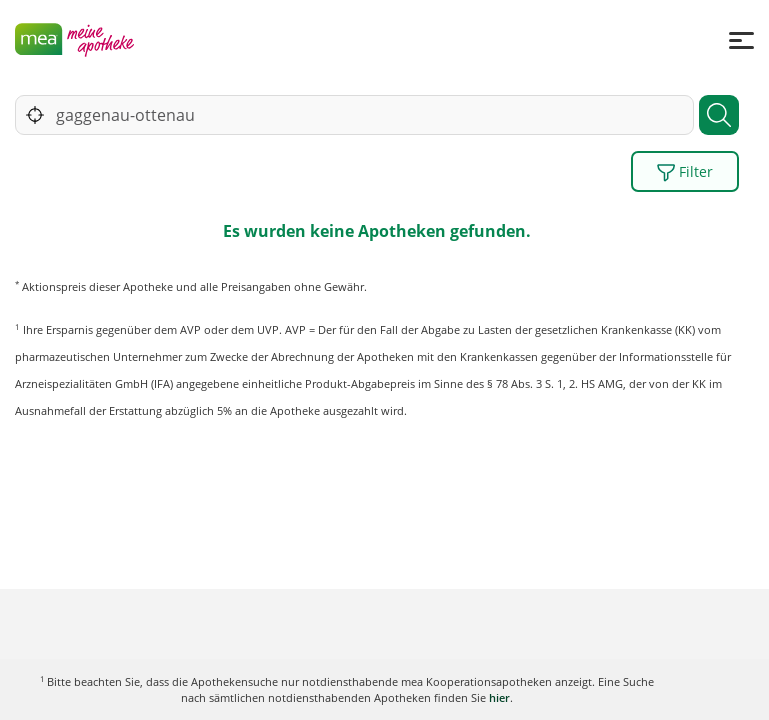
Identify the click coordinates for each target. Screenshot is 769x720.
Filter (685, 172)
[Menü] (741, 39)
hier (499, 697)
